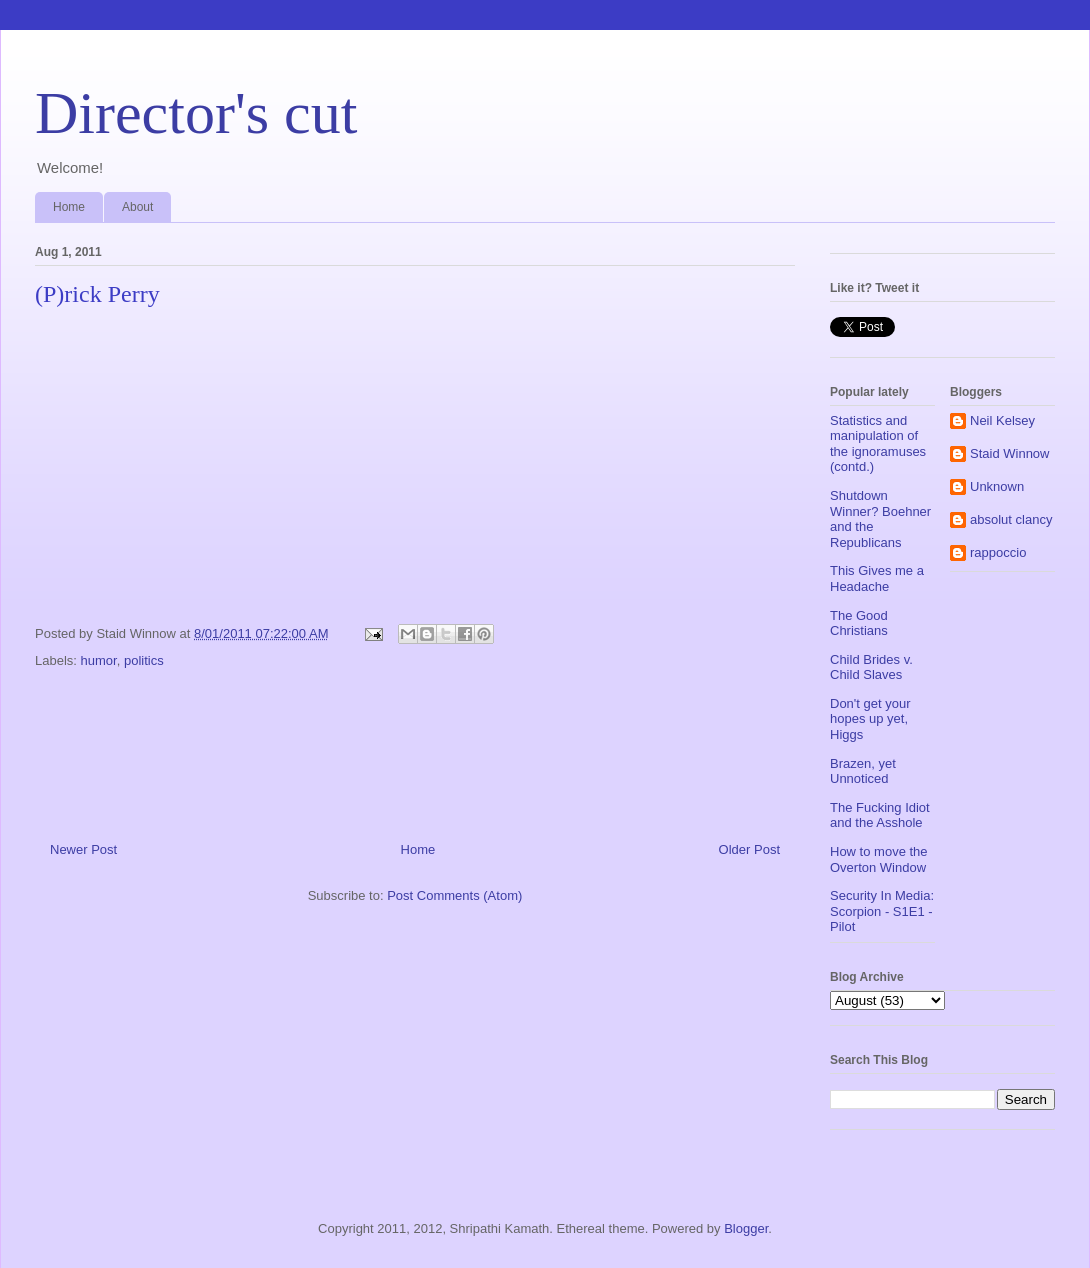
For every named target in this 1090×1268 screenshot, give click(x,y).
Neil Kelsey (1002, 420)
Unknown (997, 486)
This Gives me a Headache (877, 578)
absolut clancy (1011, 519)
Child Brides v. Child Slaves (871, 667)
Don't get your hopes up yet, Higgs (870, 719)
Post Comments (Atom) (454, 895)
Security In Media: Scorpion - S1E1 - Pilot (882, 911)
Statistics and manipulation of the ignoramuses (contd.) (878, 444)
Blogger (746, 1228)
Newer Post (83, 849)
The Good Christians (859, 623)
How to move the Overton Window (879, 859)
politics (144, 660)
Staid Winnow (1009, 453)
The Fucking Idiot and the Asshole (880, 815)
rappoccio (998, 552)
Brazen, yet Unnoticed (863, 771)
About (137, 207)
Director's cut (196, 113)
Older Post (749, 849)
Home (69, 207)
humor (99, 660)
